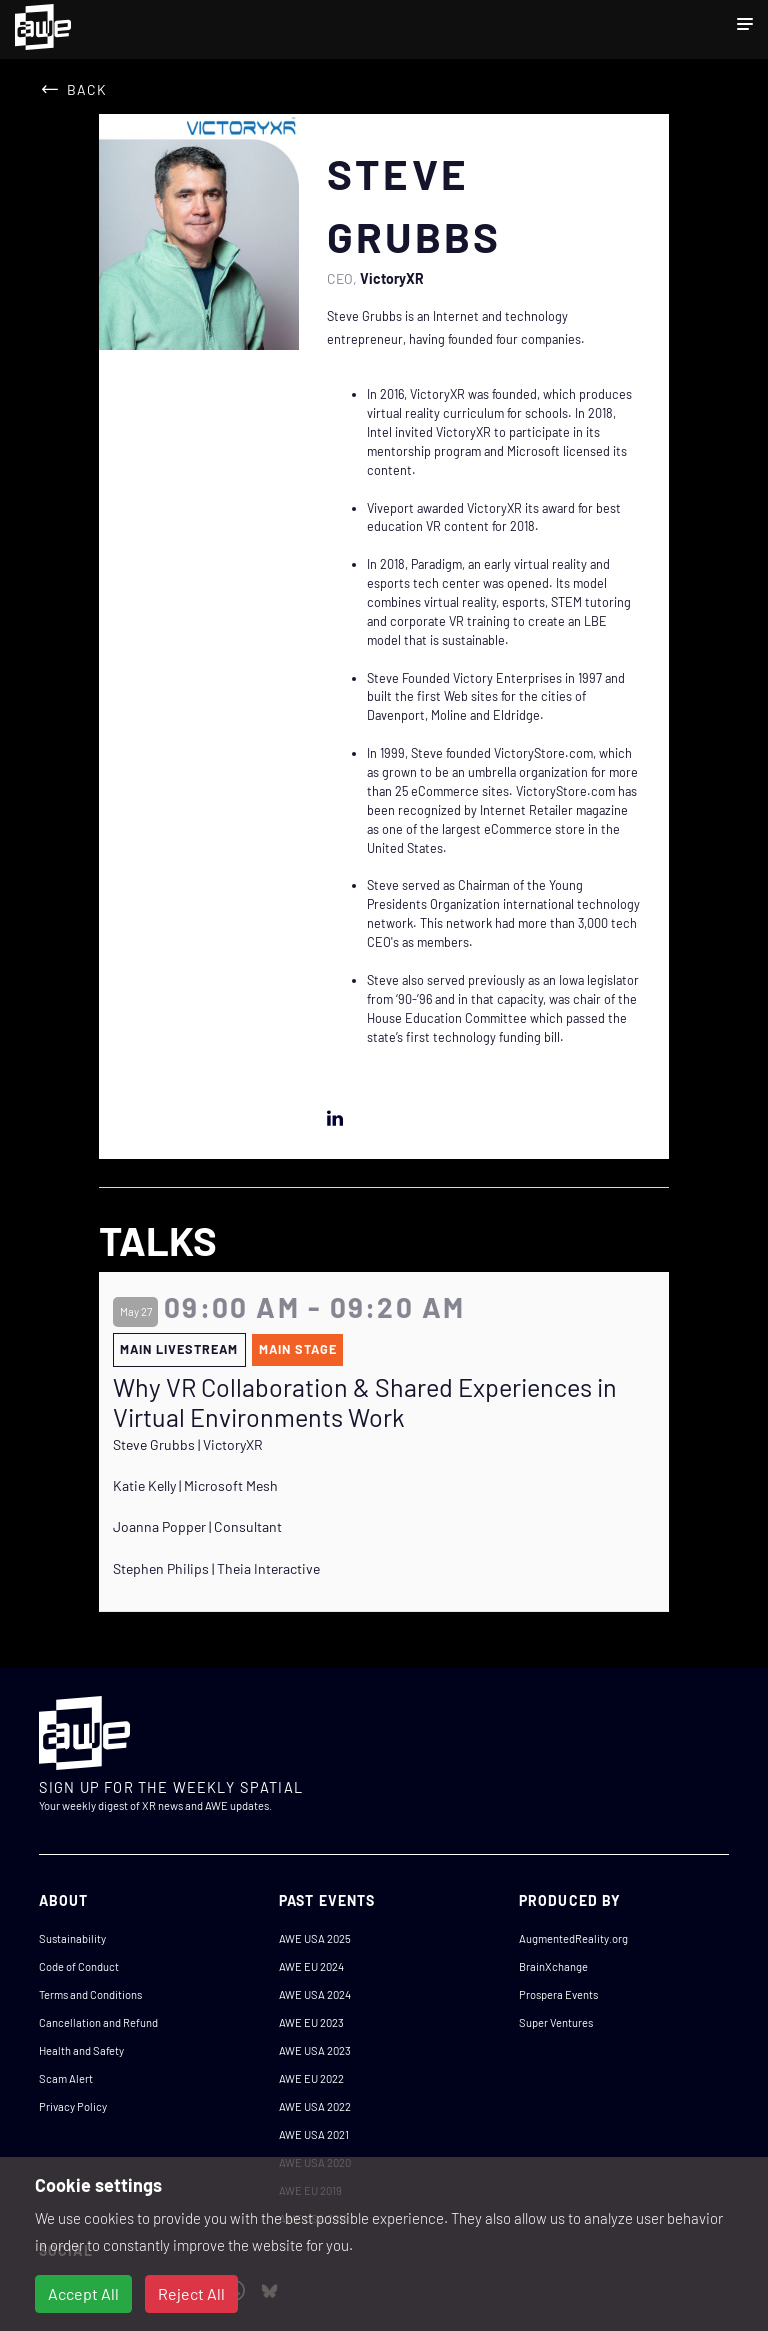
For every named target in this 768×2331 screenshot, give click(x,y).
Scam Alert (66, 2078)
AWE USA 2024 (315, 1994)
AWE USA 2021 (314, 2134)
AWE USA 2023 (315, 2050)
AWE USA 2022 (315, 2106)
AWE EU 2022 (311, 2078)
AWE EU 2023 (311, 2022)
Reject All (191, 2293)
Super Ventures (556, 2022)
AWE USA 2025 (315, 1938)
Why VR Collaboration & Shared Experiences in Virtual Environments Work (365, 1402)
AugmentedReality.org (573, 1938)
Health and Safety (81, 2050)
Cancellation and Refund (98, 2022)
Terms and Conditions (90, 1994)
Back (87, 89)
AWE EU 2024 (311, 1966)
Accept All (83, 2293)
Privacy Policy (73, 2106)
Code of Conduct (79, 1966)
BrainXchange (553, 1966)
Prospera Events (558, 1994)
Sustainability (72, 1938)
